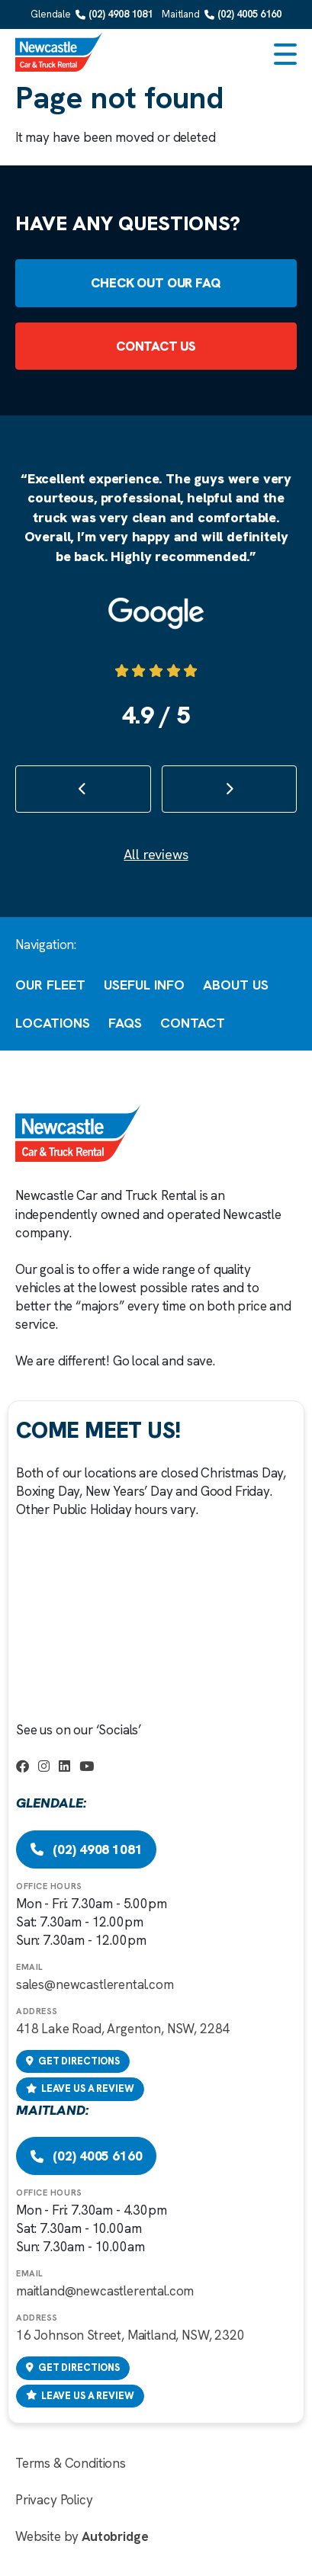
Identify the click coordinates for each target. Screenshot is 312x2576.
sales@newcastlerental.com (95, 1984)
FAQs (125, 1022)
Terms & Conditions (70, 2463)
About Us (236, 984)
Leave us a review (80, 2088)
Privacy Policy (54, 2499)
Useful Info (144, 984)
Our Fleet (50, 984)
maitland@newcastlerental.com (105, 2290)
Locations (52, 1022)
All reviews (156, 854)
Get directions (73, 2061)
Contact (192, 1022)
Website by (81, 2536)
